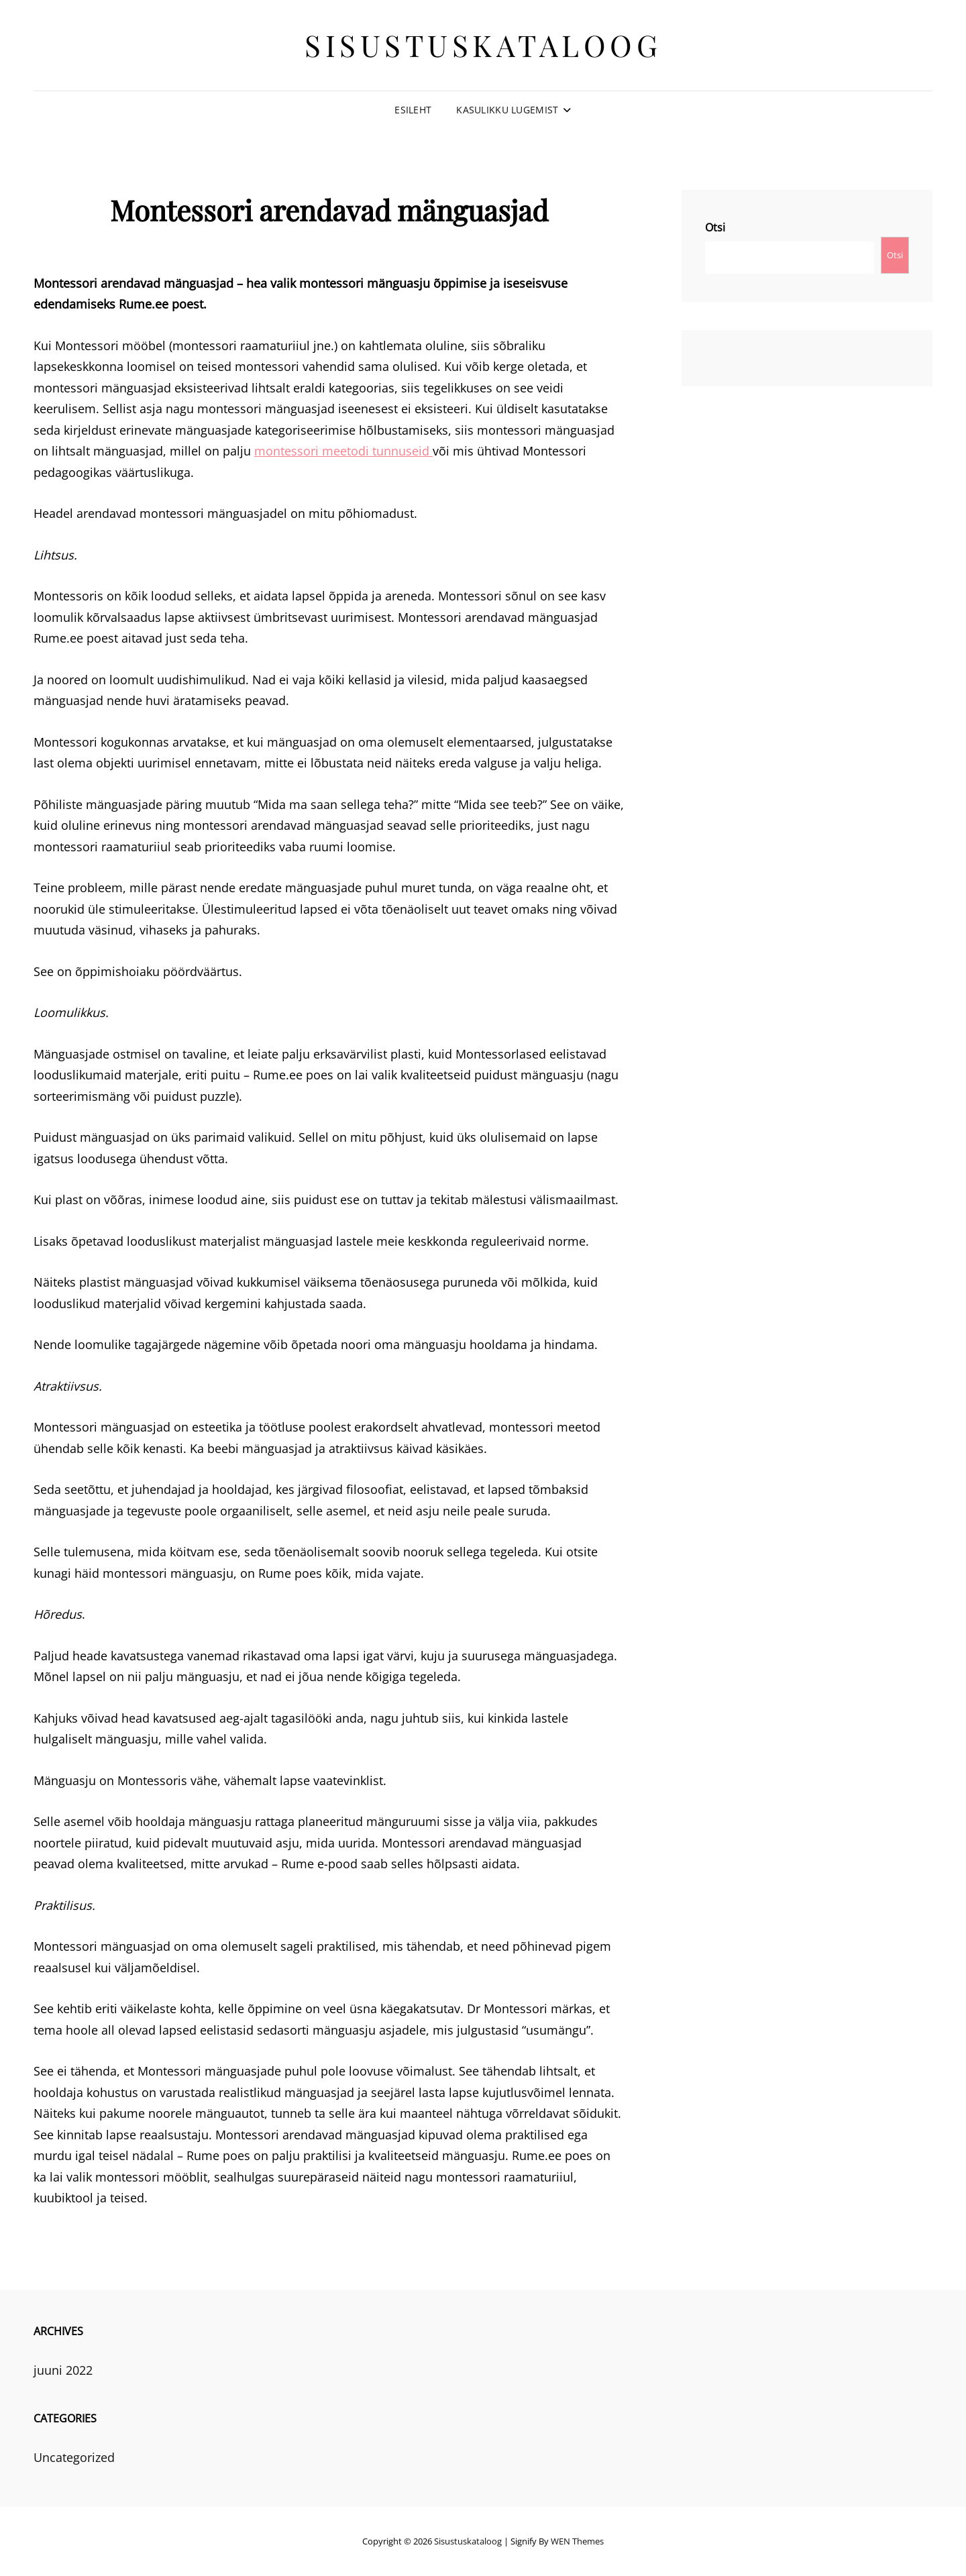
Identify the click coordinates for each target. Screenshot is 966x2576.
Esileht (412, 109)
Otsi (715, 227)
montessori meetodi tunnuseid (343, 451)
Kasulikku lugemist (507, 109)
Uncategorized (74, 2457)
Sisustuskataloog (483, 44)
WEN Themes (577, 2541)
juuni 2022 (63, 2370)
